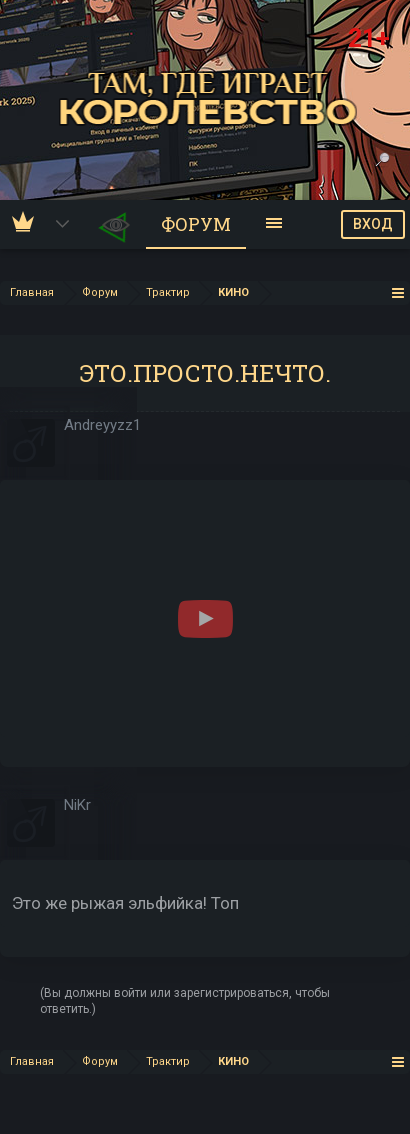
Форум (196, 224)
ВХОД (373, 224)
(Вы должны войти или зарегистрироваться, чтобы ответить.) (185, 1001)
